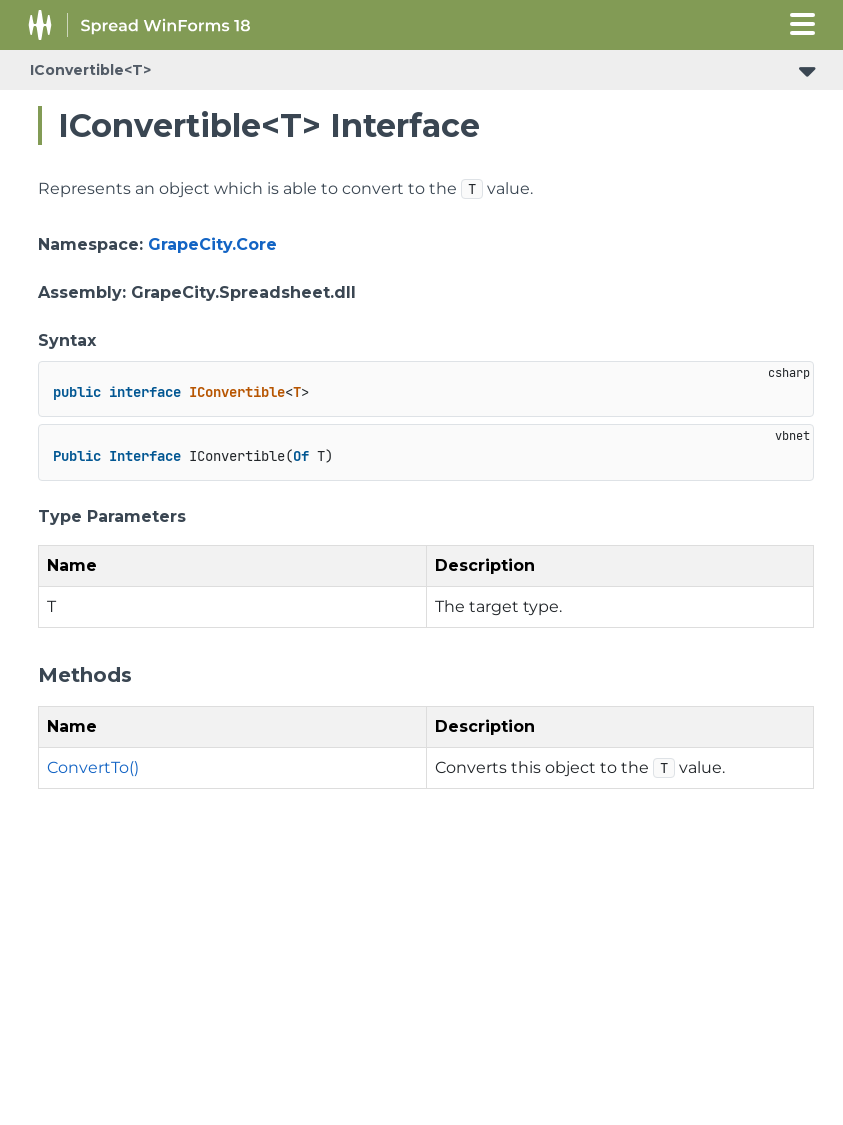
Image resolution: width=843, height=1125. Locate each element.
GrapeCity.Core (212, 244)
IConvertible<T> (90, 70)
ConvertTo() (93, 767)
